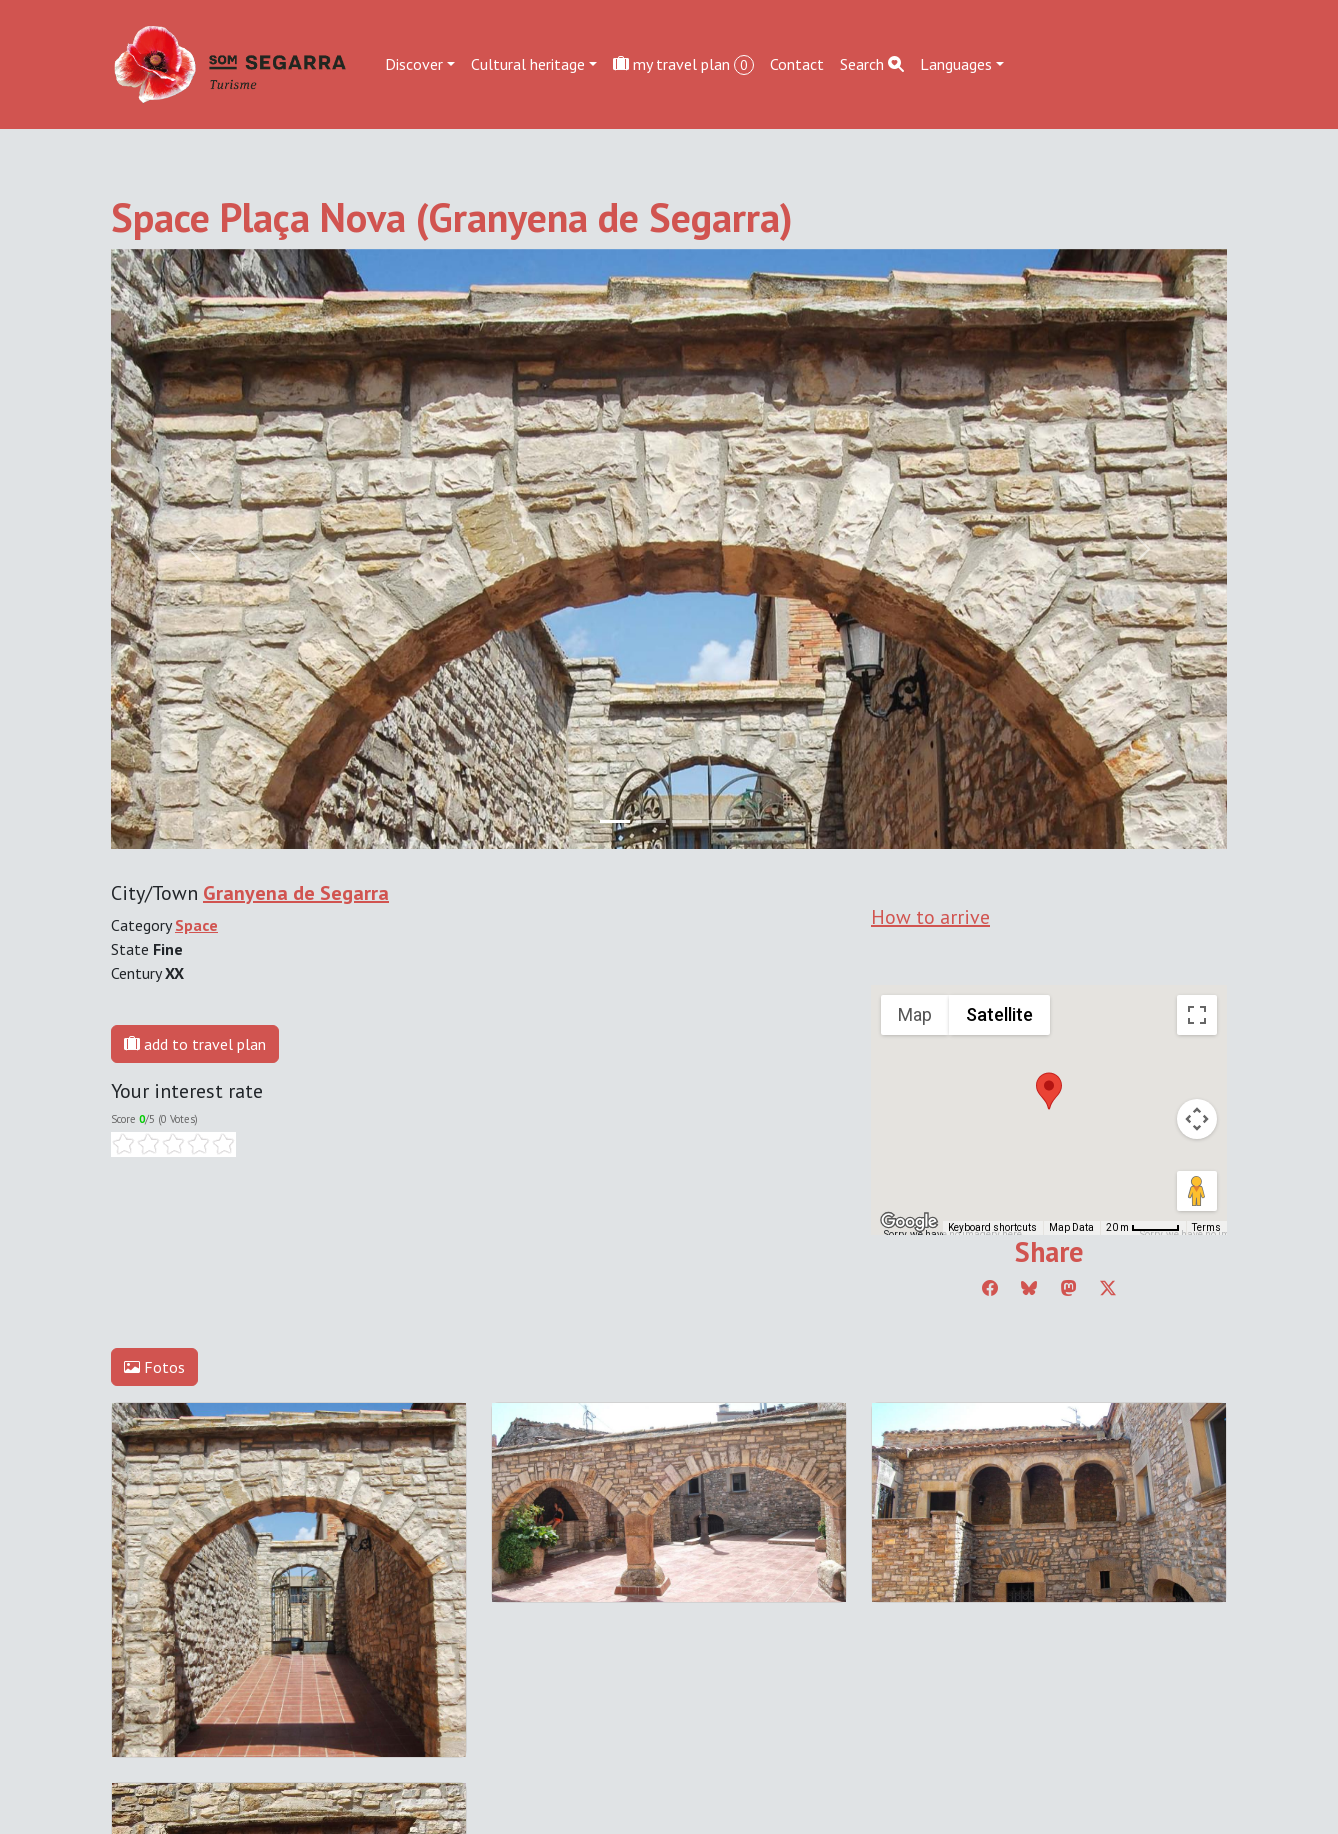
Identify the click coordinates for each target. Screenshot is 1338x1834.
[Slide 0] (615, 821)
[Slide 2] (687, 821)
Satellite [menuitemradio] (999, 1014)
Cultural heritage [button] (528, 64)
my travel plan (683, 64)
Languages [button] (956, 64)
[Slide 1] (651, 821)
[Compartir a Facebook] (990, 1288)
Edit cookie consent (177, 1642)
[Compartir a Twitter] (1108, 1288)
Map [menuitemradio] (915, 1014)
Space (196, 925)
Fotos (154, 1367)
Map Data (1071, 1227)
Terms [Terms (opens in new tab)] (1206, 1227)
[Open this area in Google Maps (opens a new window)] (909, 1222)
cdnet (233, 1666)
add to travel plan (195, 1044)
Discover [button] (414, 64)
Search (872, 64)
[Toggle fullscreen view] (1197, 1015)
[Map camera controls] (1197, 1119)
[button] (1049, 1091)
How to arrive (930, 917)
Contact (797, 64)
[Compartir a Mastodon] (1069, 1288)
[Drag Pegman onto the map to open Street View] (1197, 1191)
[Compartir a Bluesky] (1029, 1288)
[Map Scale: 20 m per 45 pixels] (1143, 1228)
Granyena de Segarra (296, 893)
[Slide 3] (723, 821)
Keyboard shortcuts (992, 1227)
